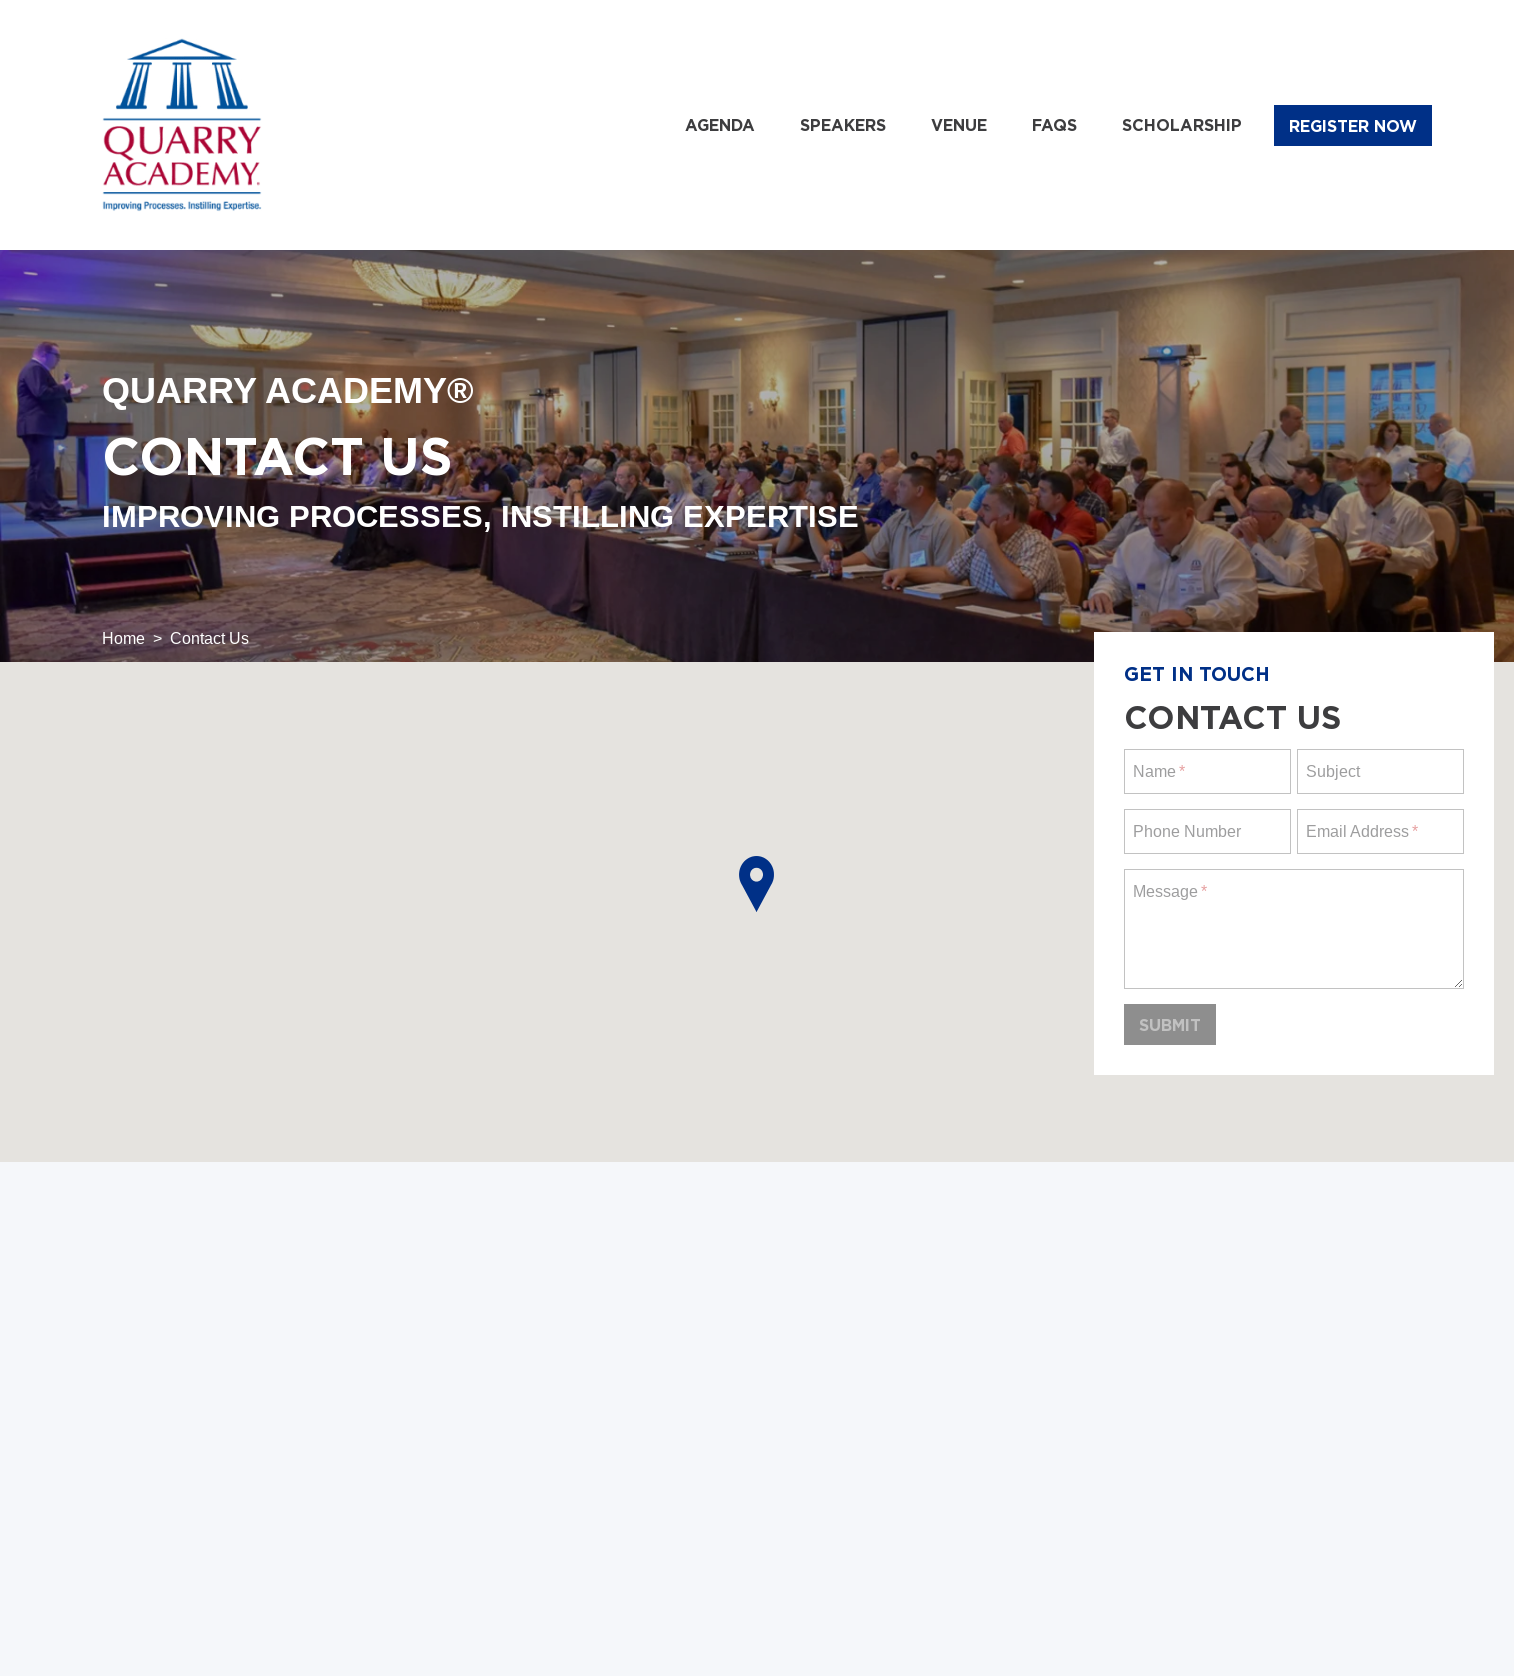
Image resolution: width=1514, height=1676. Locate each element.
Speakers (843, 125)
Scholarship (1182, 125)
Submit (1170, 1025)
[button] (756, 884)
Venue (959, 125)
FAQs (1054, 125)
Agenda (720, 125)
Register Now (1353, 126)
